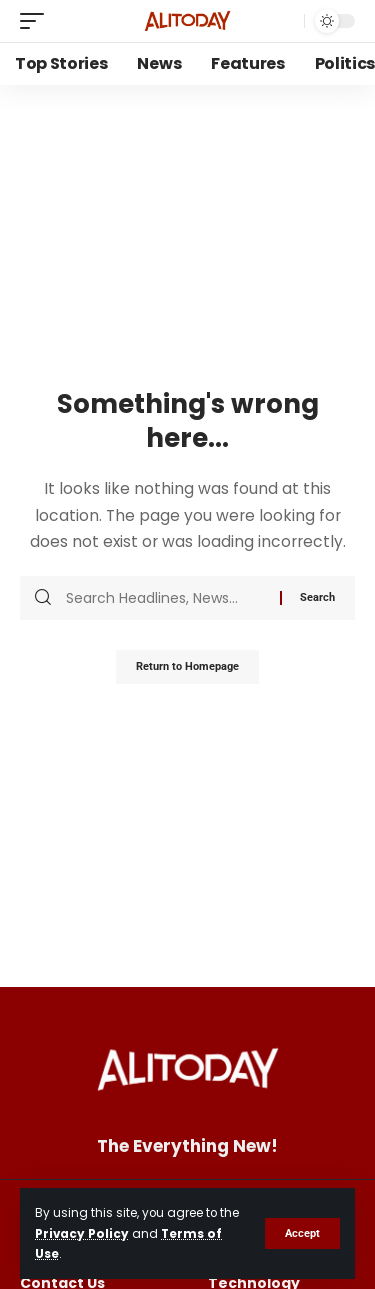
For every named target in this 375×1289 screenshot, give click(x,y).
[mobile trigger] (37, 21)
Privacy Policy (82, 1234)
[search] (284, 21)
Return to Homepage (187, 666)
